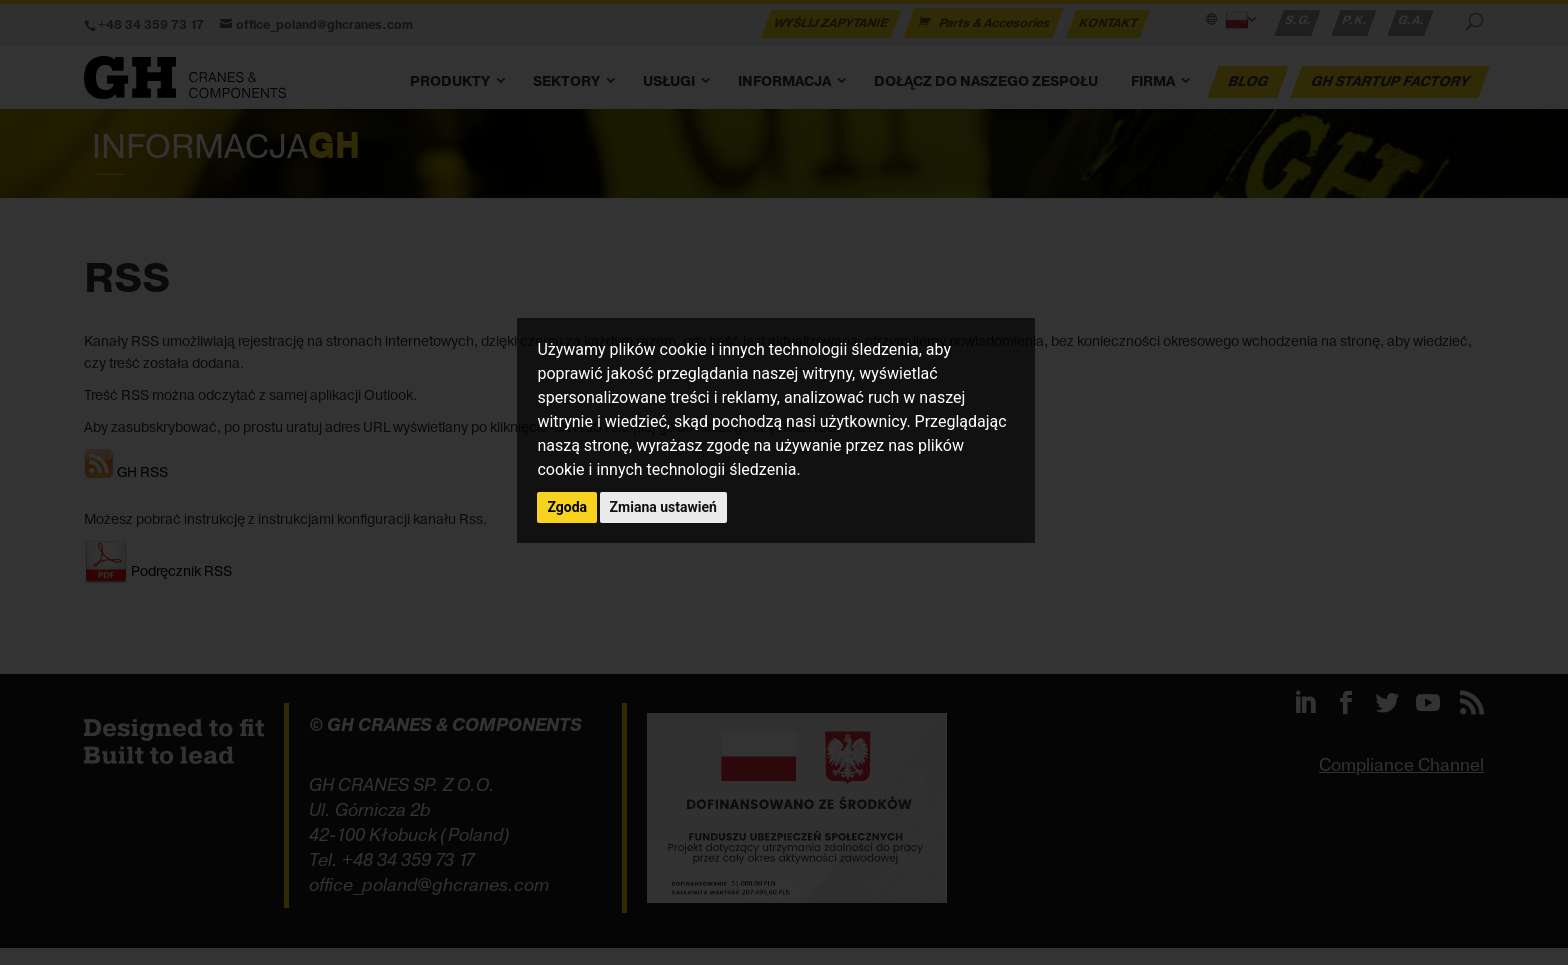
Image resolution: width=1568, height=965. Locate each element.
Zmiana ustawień (663, 507)
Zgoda (567, 507)
